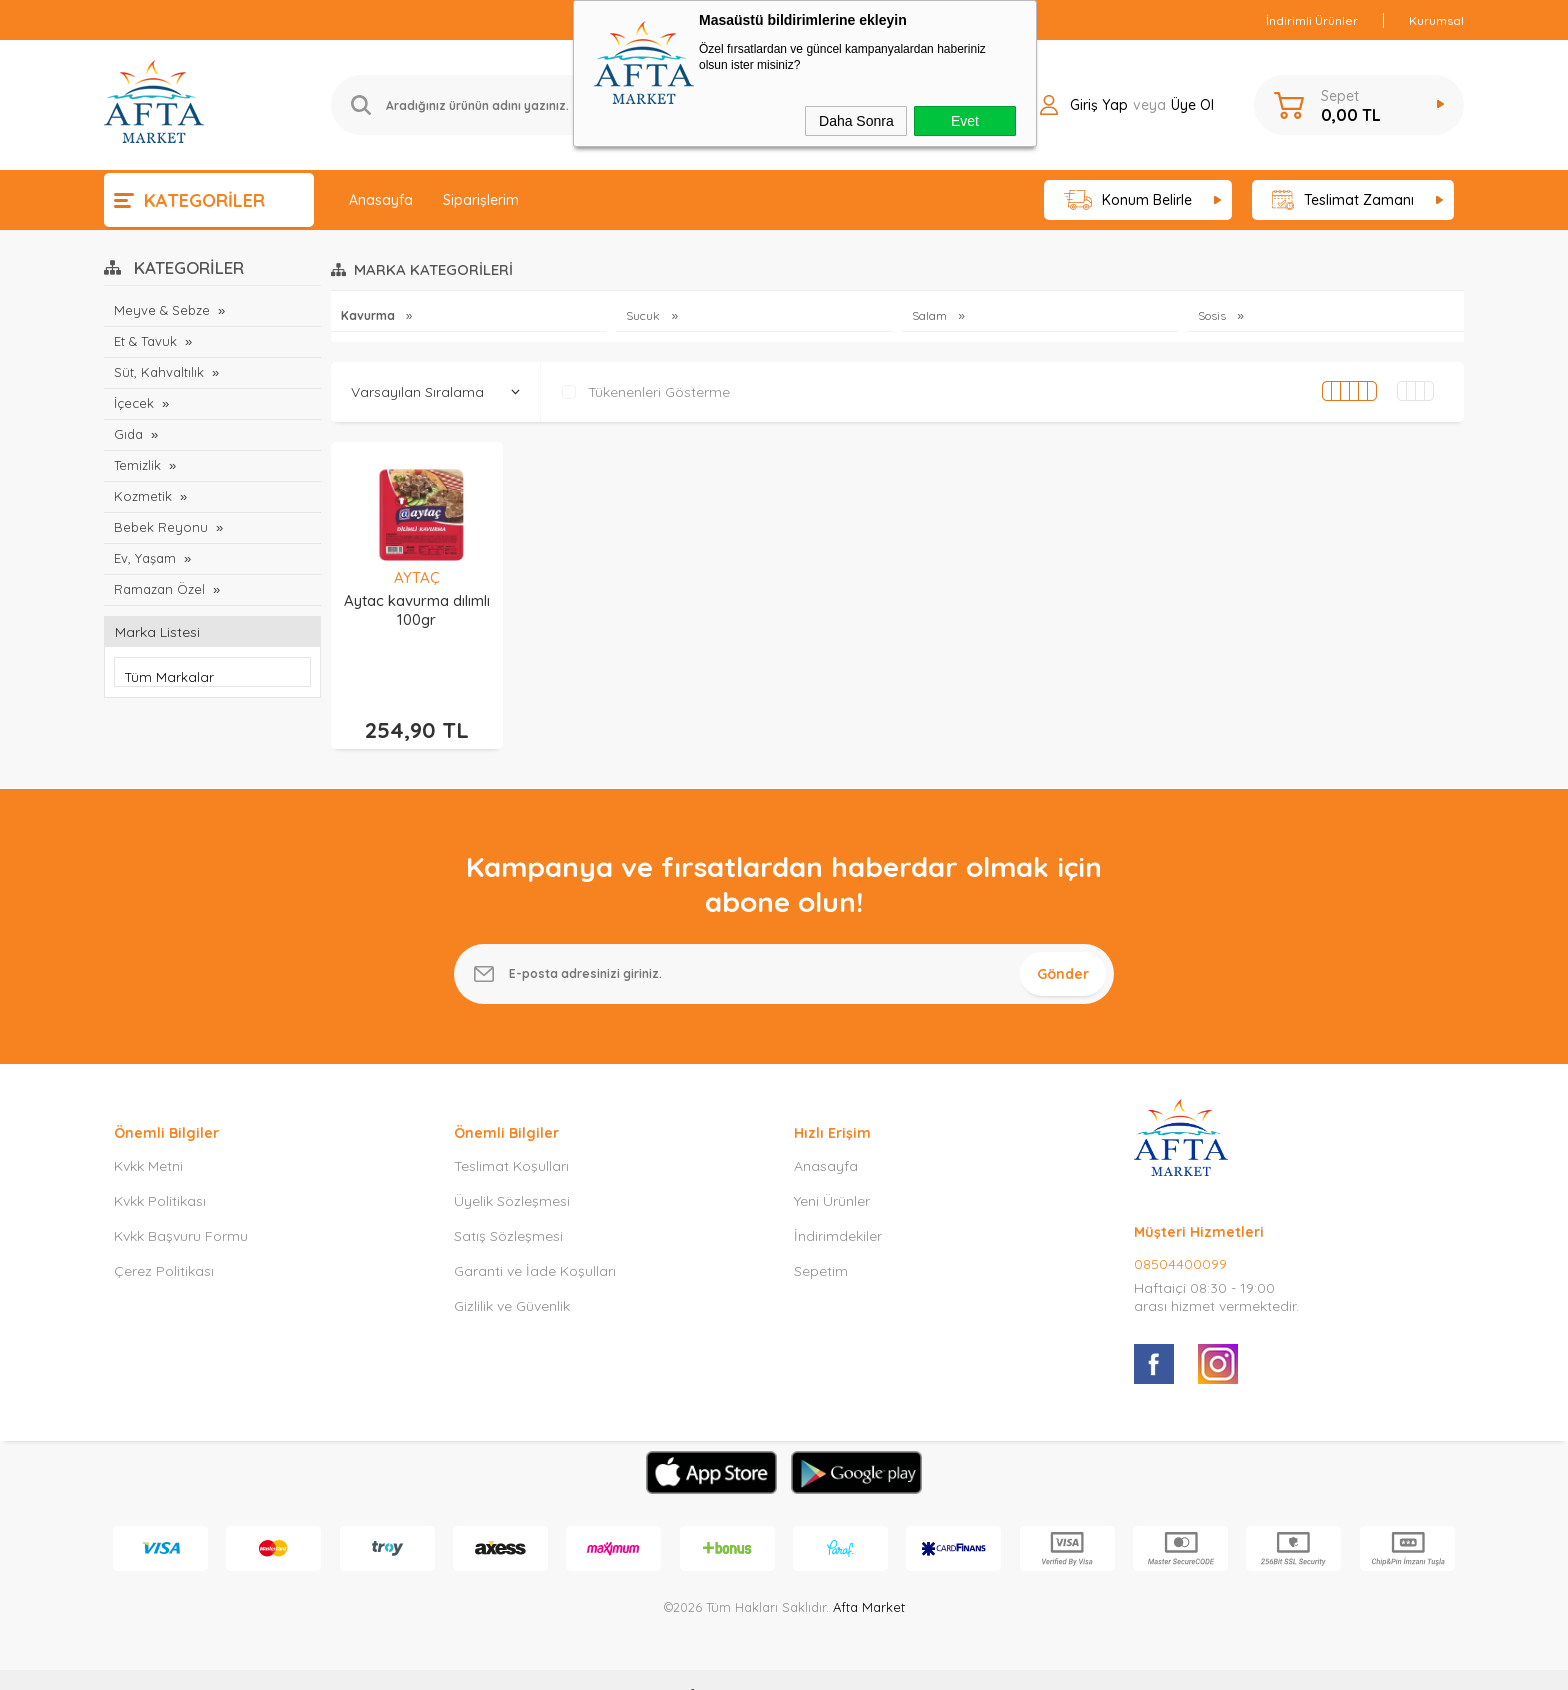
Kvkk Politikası (160, 1171)
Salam (931, 315)
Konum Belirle (1128, 200)
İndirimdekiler (838, 1206)
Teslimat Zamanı (1343, 200)
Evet (965, 121)
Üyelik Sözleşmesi (512, 1171)
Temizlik (137, 465)
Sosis (1213, 315)
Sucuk (644, 315)
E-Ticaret (727, 1664)
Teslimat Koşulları (511, 1136)
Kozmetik (143, 496)
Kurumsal (1436, 20)
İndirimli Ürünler (1312, 20)
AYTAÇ (417, 577)
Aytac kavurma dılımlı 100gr (417, 610)
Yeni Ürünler (832, 1171)
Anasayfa (381, 200)
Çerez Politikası (164, 1241)
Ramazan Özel (159, 589)
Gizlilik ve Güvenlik (512, 1276)
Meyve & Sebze (162, 310)
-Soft (681, 1664)
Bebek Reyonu (161, 527)
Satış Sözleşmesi (508, 1206)
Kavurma (369, 315)
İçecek (134, 403)
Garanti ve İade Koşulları (535, 1241)
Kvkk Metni (148, 1136)
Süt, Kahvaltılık (159, 372)
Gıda (128, 434)
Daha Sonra (856, 121)
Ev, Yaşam (145, 558)
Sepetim (821, 1241)
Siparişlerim (481, 200)
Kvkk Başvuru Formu (181, 1206)
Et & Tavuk (145, 341)
